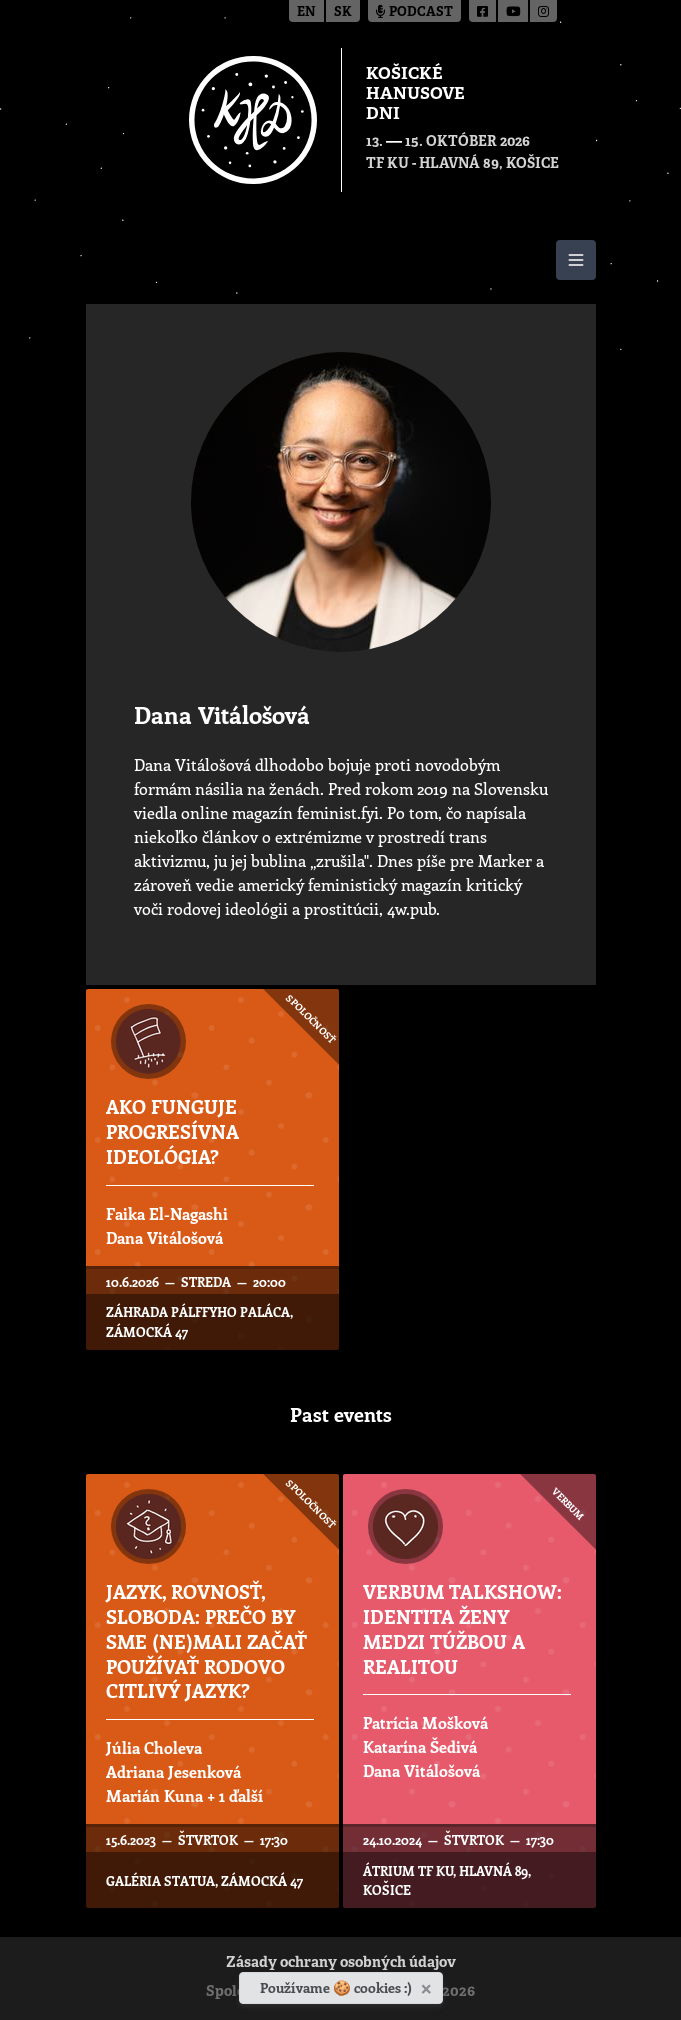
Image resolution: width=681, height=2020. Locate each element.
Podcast (414, 12)
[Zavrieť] (428, 1985)
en (306, 12)
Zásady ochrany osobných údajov (341, 1963)
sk (343, 12)
